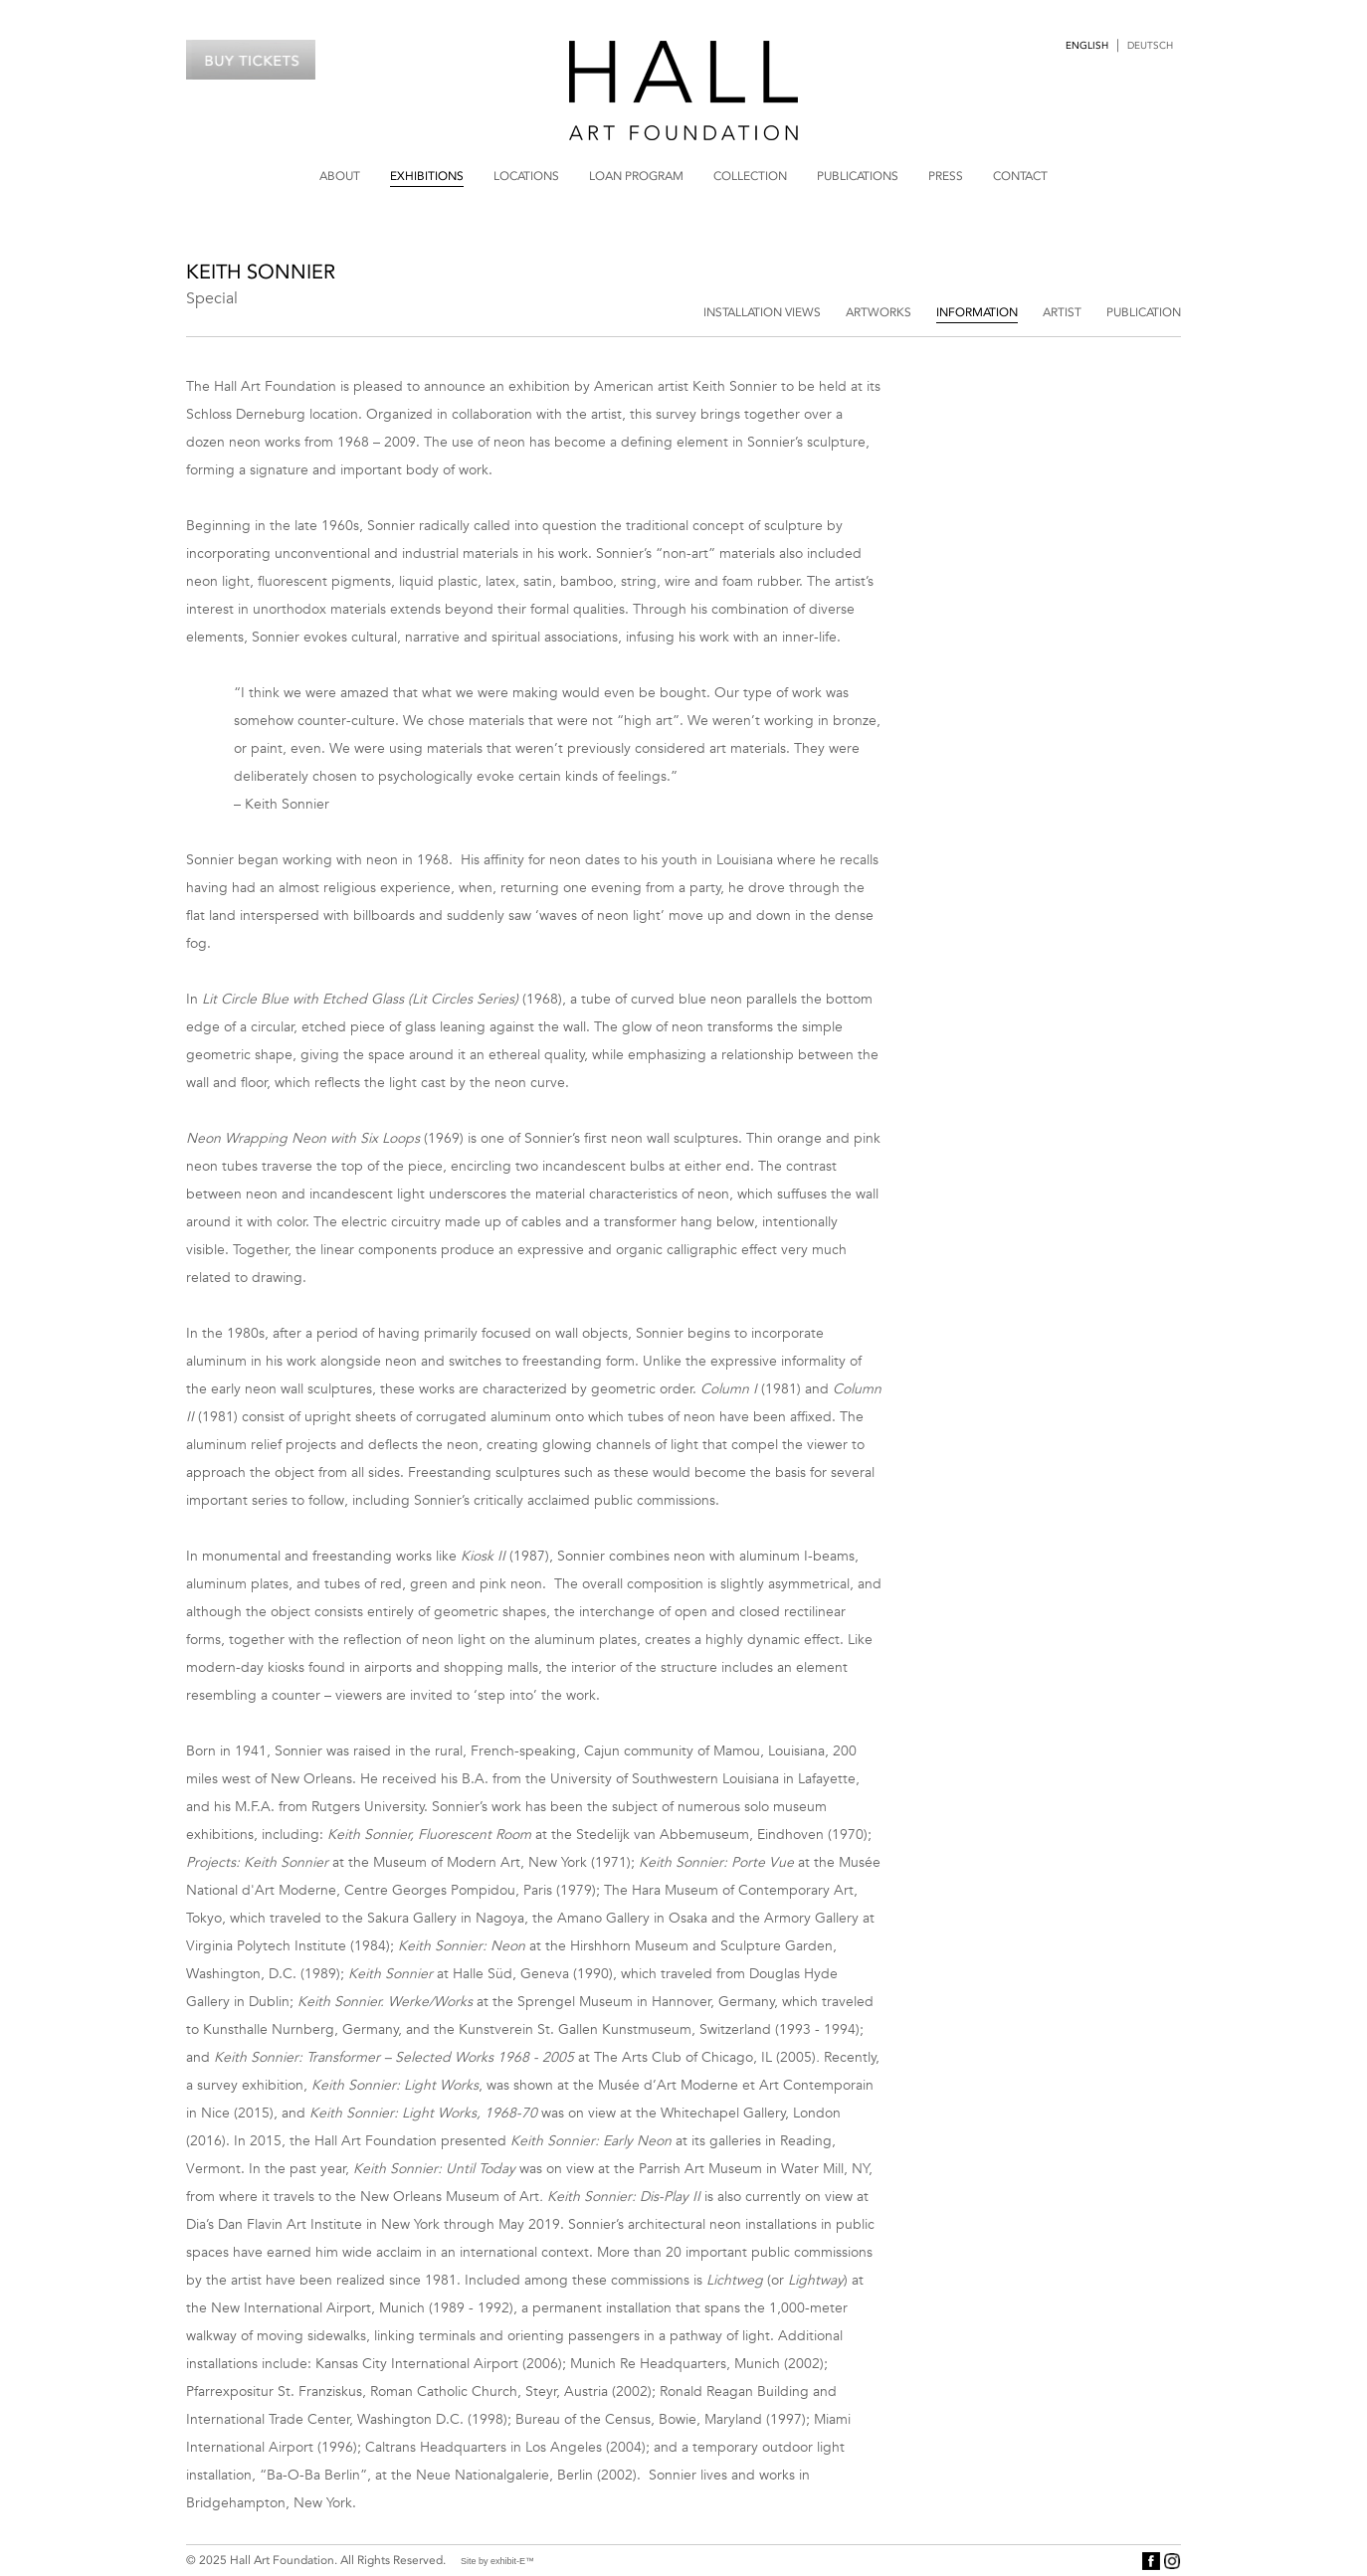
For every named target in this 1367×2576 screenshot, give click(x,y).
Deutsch (1150, 46)
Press (945, 176)
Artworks (878, 312)
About (339, 176)
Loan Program (636, 176)
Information (977, 312)
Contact (1020, 176)
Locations (526, 176)
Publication (1143, 312)
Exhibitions (427, 176)
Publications (857, 176)
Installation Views (762, 312)
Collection (750, 176)
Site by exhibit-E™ (497, 2561)
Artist (1062, 312)
